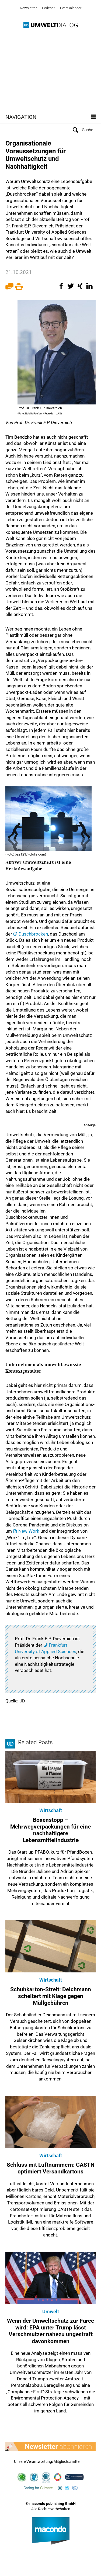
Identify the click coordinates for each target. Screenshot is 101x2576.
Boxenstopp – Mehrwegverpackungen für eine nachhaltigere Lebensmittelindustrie (50, 1830)
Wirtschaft (50, 1810)
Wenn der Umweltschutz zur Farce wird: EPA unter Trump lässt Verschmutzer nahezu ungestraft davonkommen (50, 2331)
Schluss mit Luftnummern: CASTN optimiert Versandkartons (51, 2168)
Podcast (48, 8)
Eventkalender (70, 8)
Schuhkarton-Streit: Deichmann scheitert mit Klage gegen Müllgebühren (50, 1996)
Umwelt (50, 2311)
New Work (28, 1531)
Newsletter (28, 8)
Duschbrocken (33, 934)
